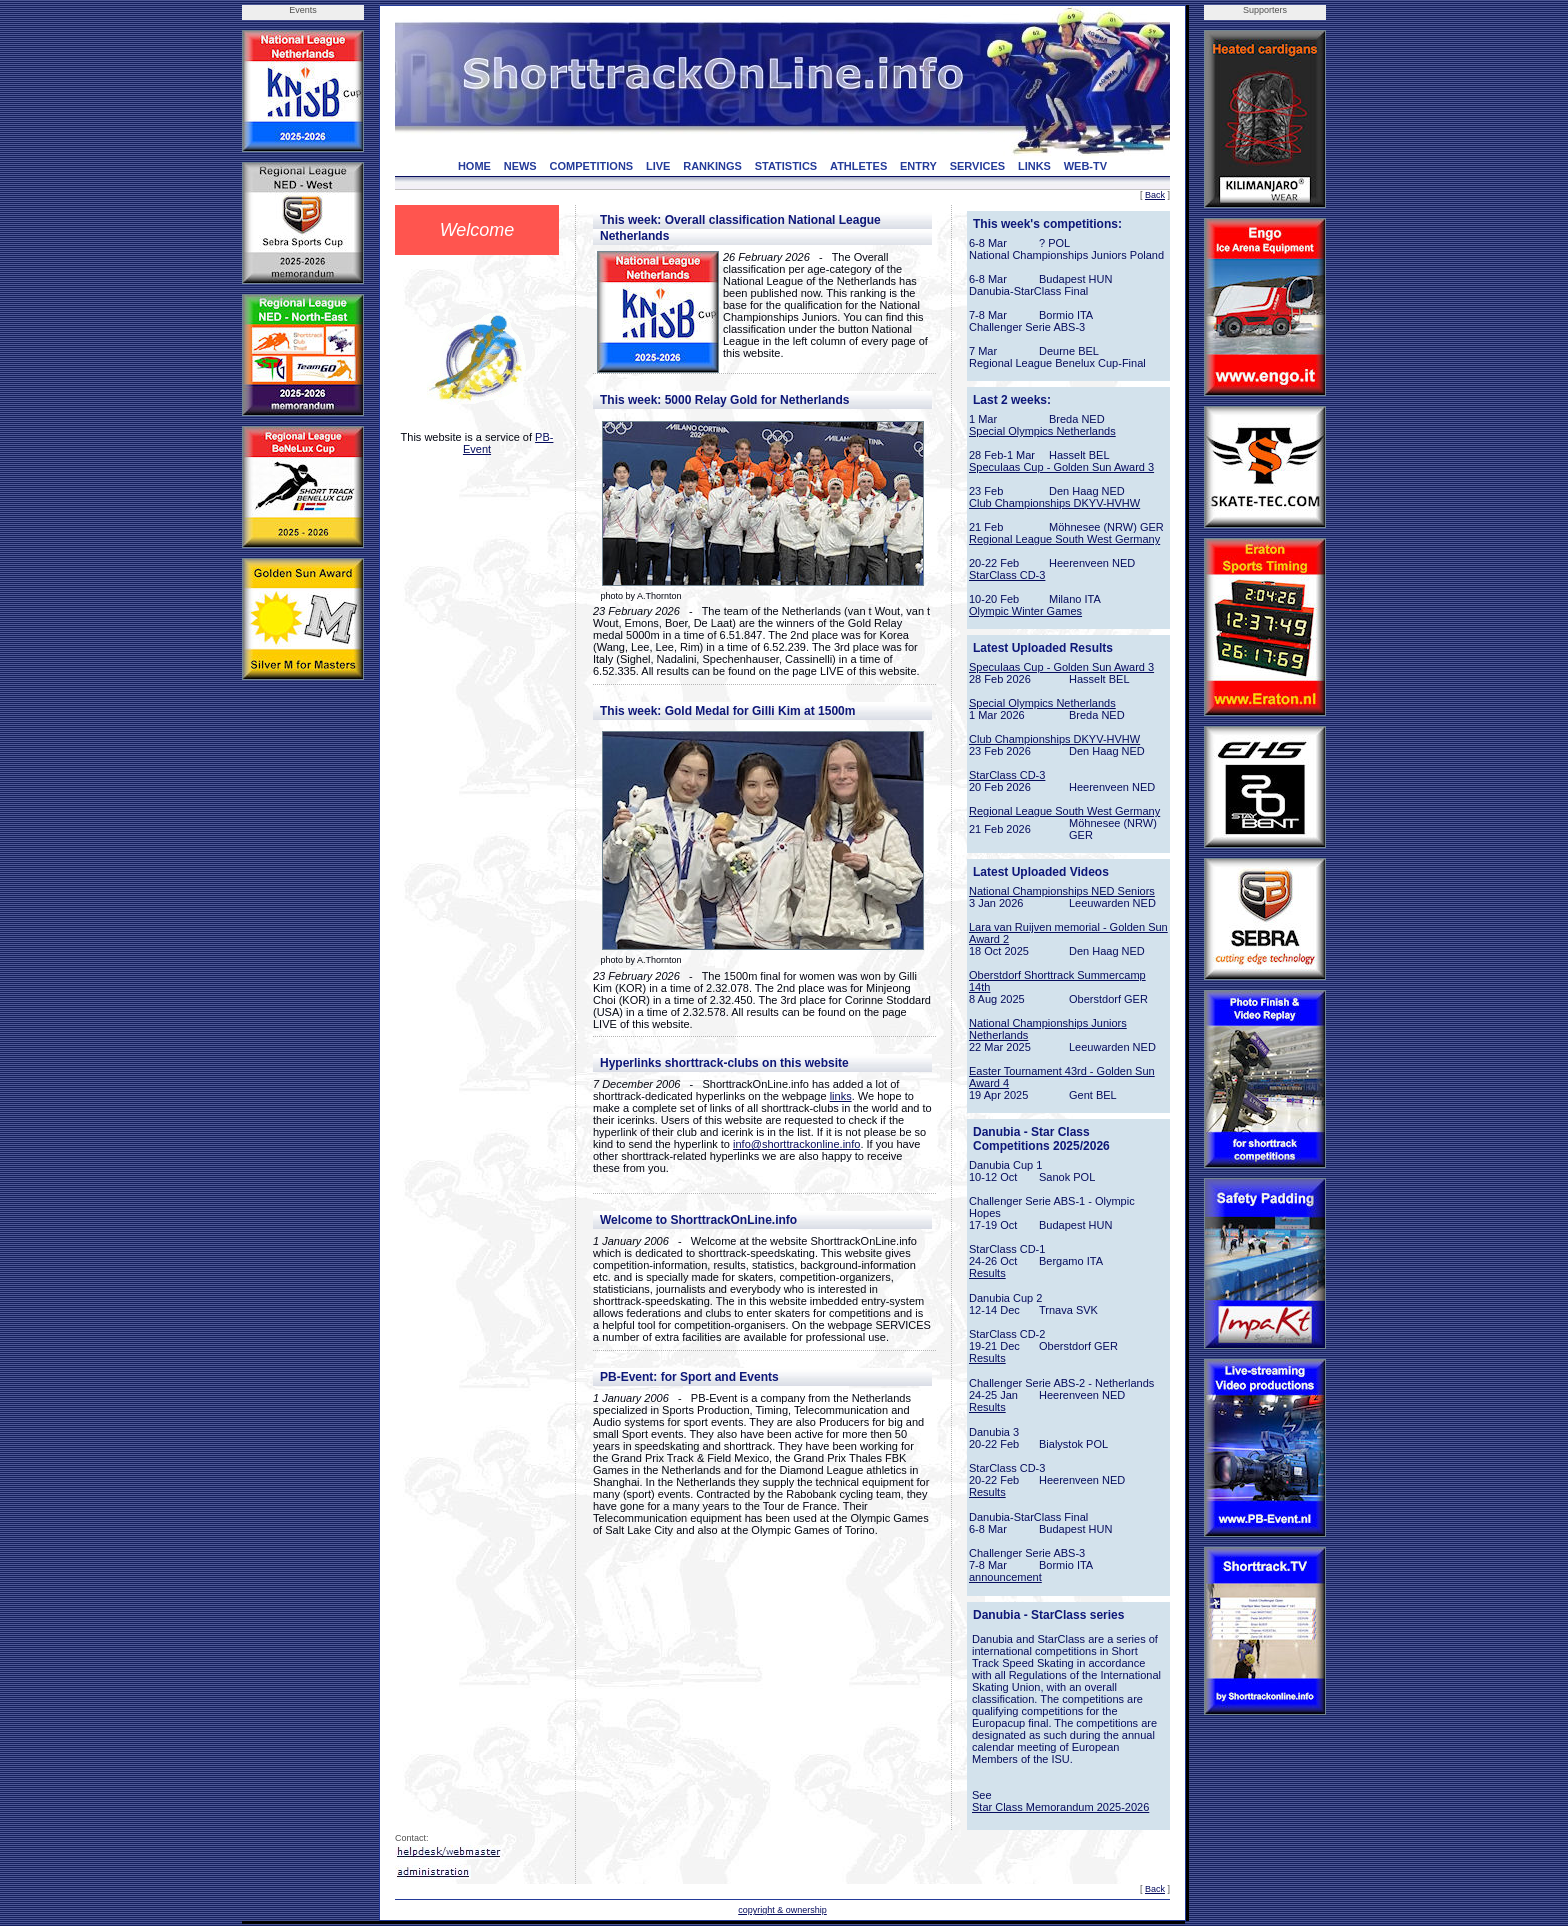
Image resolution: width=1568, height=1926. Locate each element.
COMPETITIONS (591, 166)
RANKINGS (712, 166)
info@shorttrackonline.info (796, 1144)
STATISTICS (786, 166)
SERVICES (977, 166)
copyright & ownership (782, 1910)
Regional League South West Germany (1064, 539)
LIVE (658, 166)
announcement (1005, 1577)
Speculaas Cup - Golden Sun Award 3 (1061, 467)
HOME (474, 166)
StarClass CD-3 (1007, 575)
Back (1155, 195)
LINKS (1034, 166)
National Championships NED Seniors (1062, 891)
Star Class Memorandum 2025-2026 (1060, 1807)
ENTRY (918, 166)
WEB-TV (1085, 166)
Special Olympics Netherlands (1042, 431)
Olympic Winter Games (1025, 611)
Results (987, 1273)
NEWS (520, 166)
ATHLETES (858, 166)
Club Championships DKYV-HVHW (1054, 503)
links (841, 1096)
